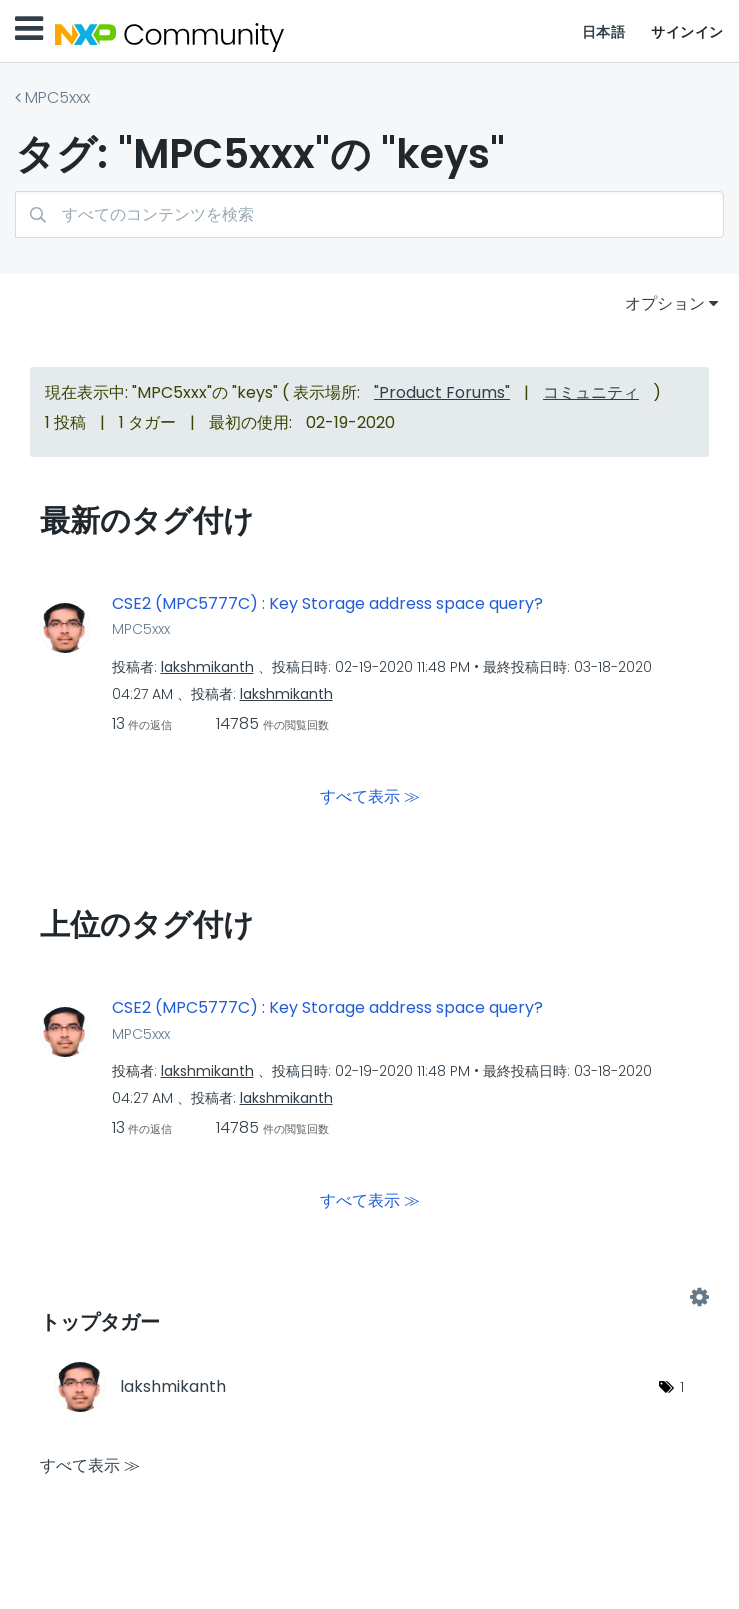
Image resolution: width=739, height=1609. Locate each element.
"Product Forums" (442, 392)
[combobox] (369, 214)
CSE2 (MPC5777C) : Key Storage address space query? (327, 604)
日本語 (604, 32)
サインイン (687, 32)
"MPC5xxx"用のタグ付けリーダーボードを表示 (369, 1298)
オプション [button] (665, 303)
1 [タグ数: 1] (682, 1387)
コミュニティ (591, 392)
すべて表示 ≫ (370, 796)
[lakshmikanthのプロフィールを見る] (207, 667)
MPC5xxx (57, 97)
